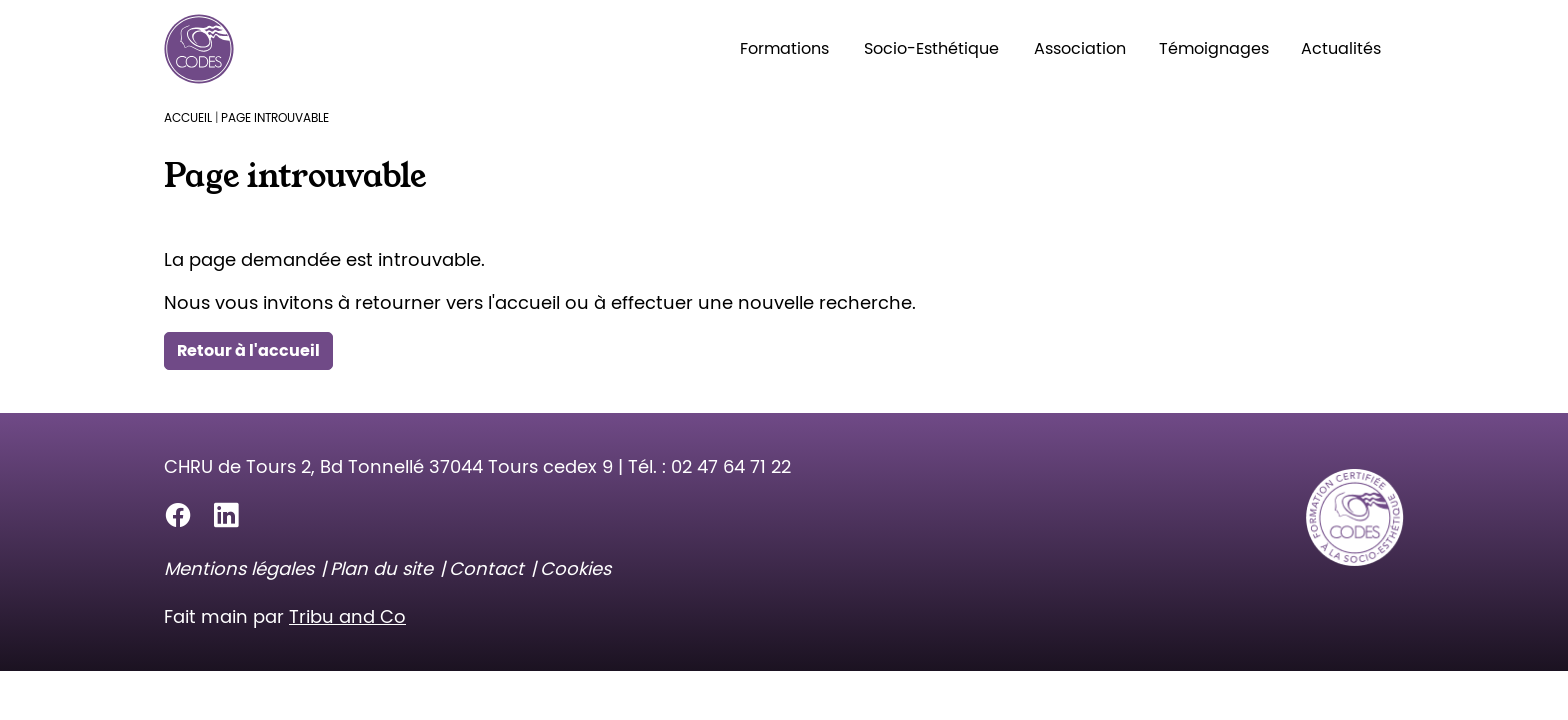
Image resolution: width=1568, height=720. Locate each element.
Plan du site (381, 568)
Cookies (575, 568)
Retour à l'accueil (248, 350)
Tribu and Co (347, 616)
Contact (486, 568)
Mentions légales (239, 568)
